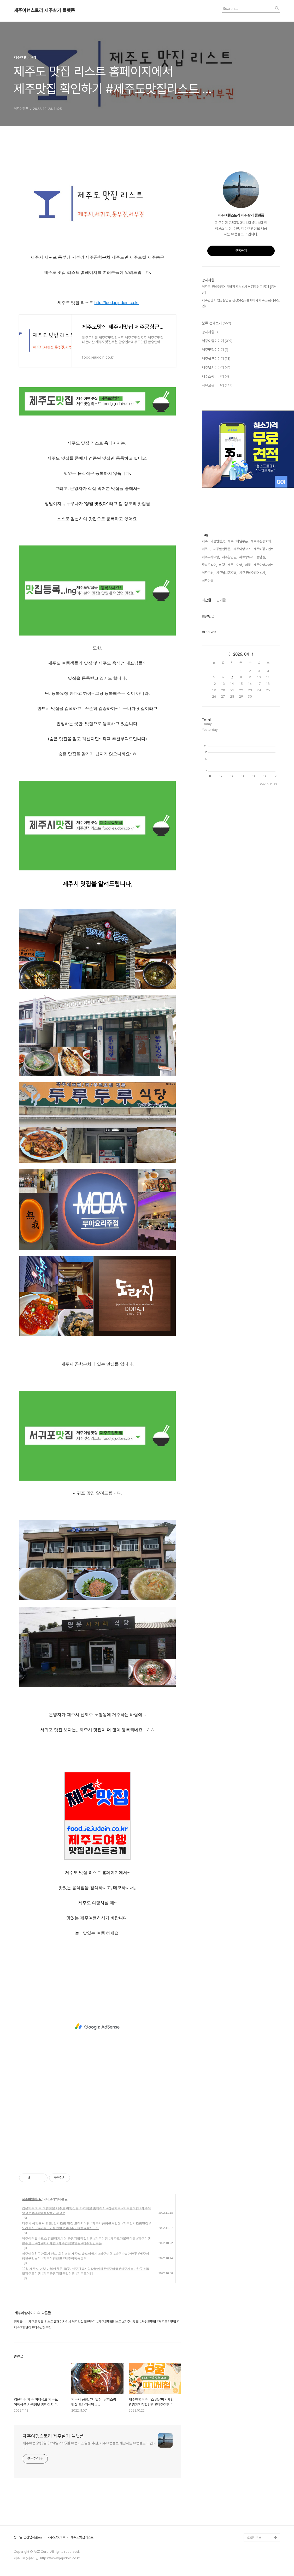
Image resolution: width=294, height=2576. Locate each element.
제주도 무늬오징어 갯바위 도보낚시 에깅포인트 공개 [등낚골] (239, 289)
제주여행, (208, 581)
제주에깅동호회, (261, 541)
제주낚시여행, (211, 557)
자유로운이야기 (217, 385)
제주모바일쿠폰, (238, 541)
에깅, (222, 565)
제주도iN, (208, 573)
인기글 (221, 600)
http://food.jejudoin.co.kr (116, 302)
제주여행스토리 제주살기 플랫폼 (44, 10)
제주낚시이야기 (216, 367)
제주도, (206, 549)
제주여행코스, (242, 549)
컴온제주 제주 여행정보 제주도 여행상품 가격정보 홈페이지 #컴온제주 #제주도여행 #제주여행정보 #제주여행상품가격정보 (86, 2210)
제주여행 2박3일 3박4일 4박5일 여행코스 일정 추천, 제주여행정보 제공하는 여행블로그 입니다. (89, 2445)
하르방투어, (246, 557)
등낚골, (261, 557)
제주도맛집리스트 (81, 2537)
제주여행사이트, (264, 565)
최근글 (206, 600)
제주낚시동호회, (226, 573)
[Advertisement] (97, 2026)
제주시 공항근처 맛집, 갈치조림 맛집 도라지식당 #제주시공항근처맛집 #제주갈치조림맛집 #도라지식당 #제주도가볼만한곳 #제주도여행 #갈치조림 (86, 2226)
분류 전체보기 (216, 323)
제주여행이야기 (32, 2199)
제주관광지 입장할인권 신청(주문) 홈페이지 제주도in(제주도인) (241, 303)
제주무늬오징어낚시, (252, 573)
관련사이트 (254, 2537)
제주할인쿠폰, (222, 549)
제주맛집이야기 (215, 350)
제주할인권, (229, 557)
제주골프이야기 (216, 358)
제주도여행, (235, 565)
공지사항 (211, 332)
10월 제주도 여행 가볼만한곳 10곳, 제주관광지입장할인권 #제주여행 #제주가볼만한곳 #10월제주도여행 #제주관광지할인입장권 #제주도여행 (85, 2271)
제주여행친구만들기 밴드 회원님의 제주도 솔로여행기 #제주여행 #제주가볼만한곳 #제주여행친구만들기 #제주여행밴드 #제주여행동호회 (85, 2256)
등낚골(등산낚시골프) (28, 2537)
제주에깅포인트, (264, 549)
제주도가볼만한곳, (214, 541)
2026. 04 (241, 654)
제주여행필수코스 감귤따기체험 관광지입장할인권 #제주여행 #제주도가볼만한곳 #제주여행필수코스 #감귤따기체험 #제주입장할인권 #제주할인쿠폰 (86, 2241)
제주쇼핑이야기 (215, 376)
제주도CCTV (56, 2537)
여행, (248, 565)
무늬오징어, (209, 565)
